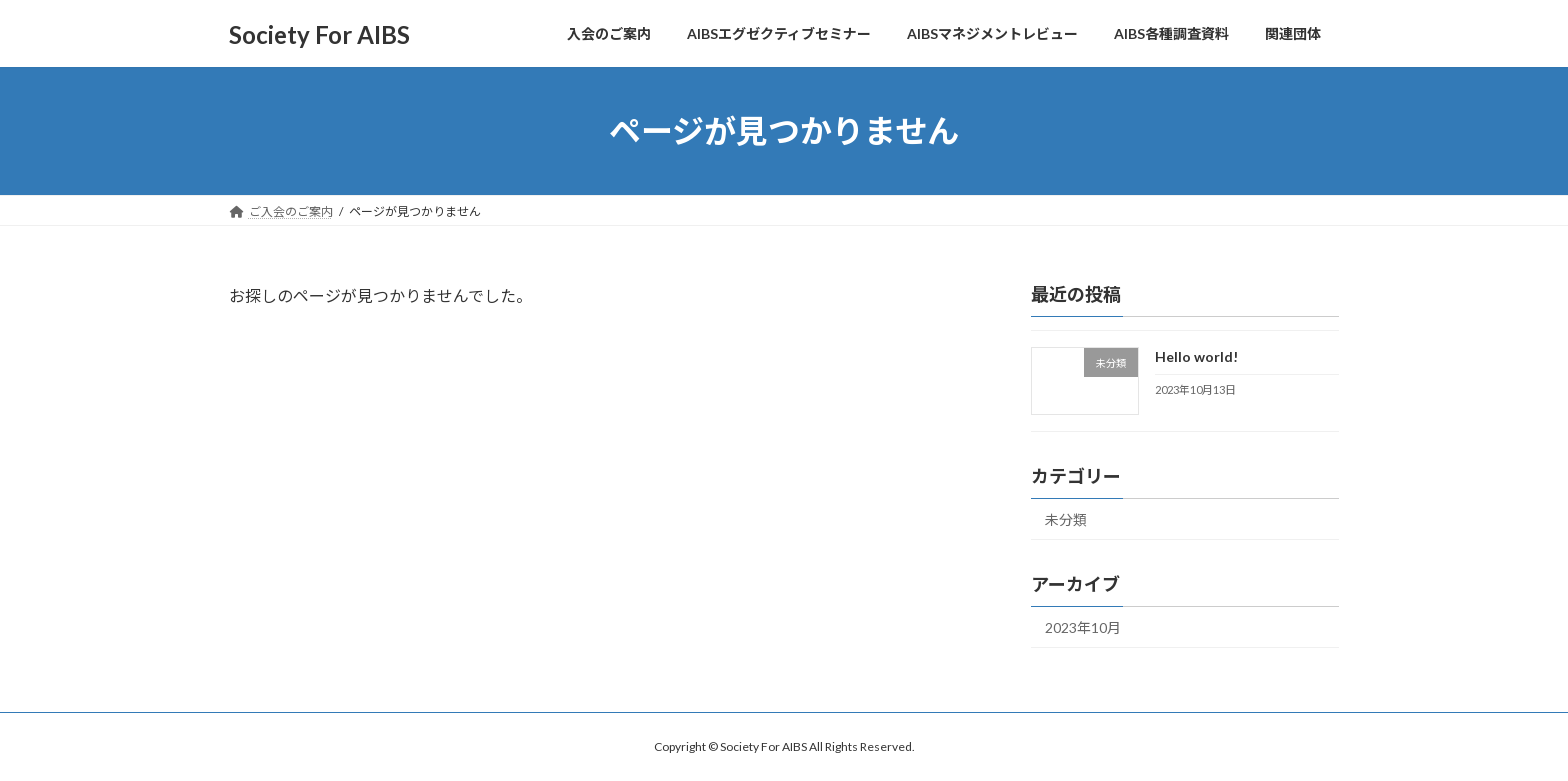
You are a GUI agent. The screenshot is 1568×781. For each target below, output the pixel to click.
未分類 (1066, 519)
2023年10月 (1083, 627)
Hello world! (1196, 356)
